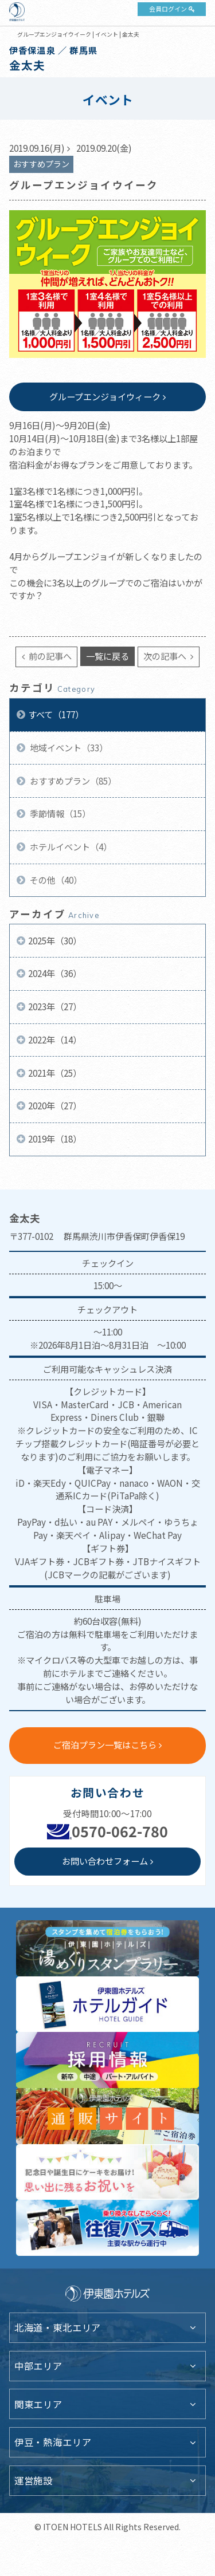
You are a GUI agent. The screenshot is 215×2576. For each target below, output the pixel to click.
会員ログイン (168, 8)
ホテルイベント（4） (70, 846)
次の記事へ (165, 655)
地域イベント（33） (68, 747)
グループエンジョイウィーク (105, 396)
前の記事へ (49, 655)
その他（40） (55, 879)
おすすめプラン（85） (72, 780)
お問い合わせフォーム (105, 1860)
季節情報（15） (59, 813)
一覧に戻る (107, 655)
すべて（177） (56, 714)
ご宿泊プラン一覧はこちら (105, 1744)
